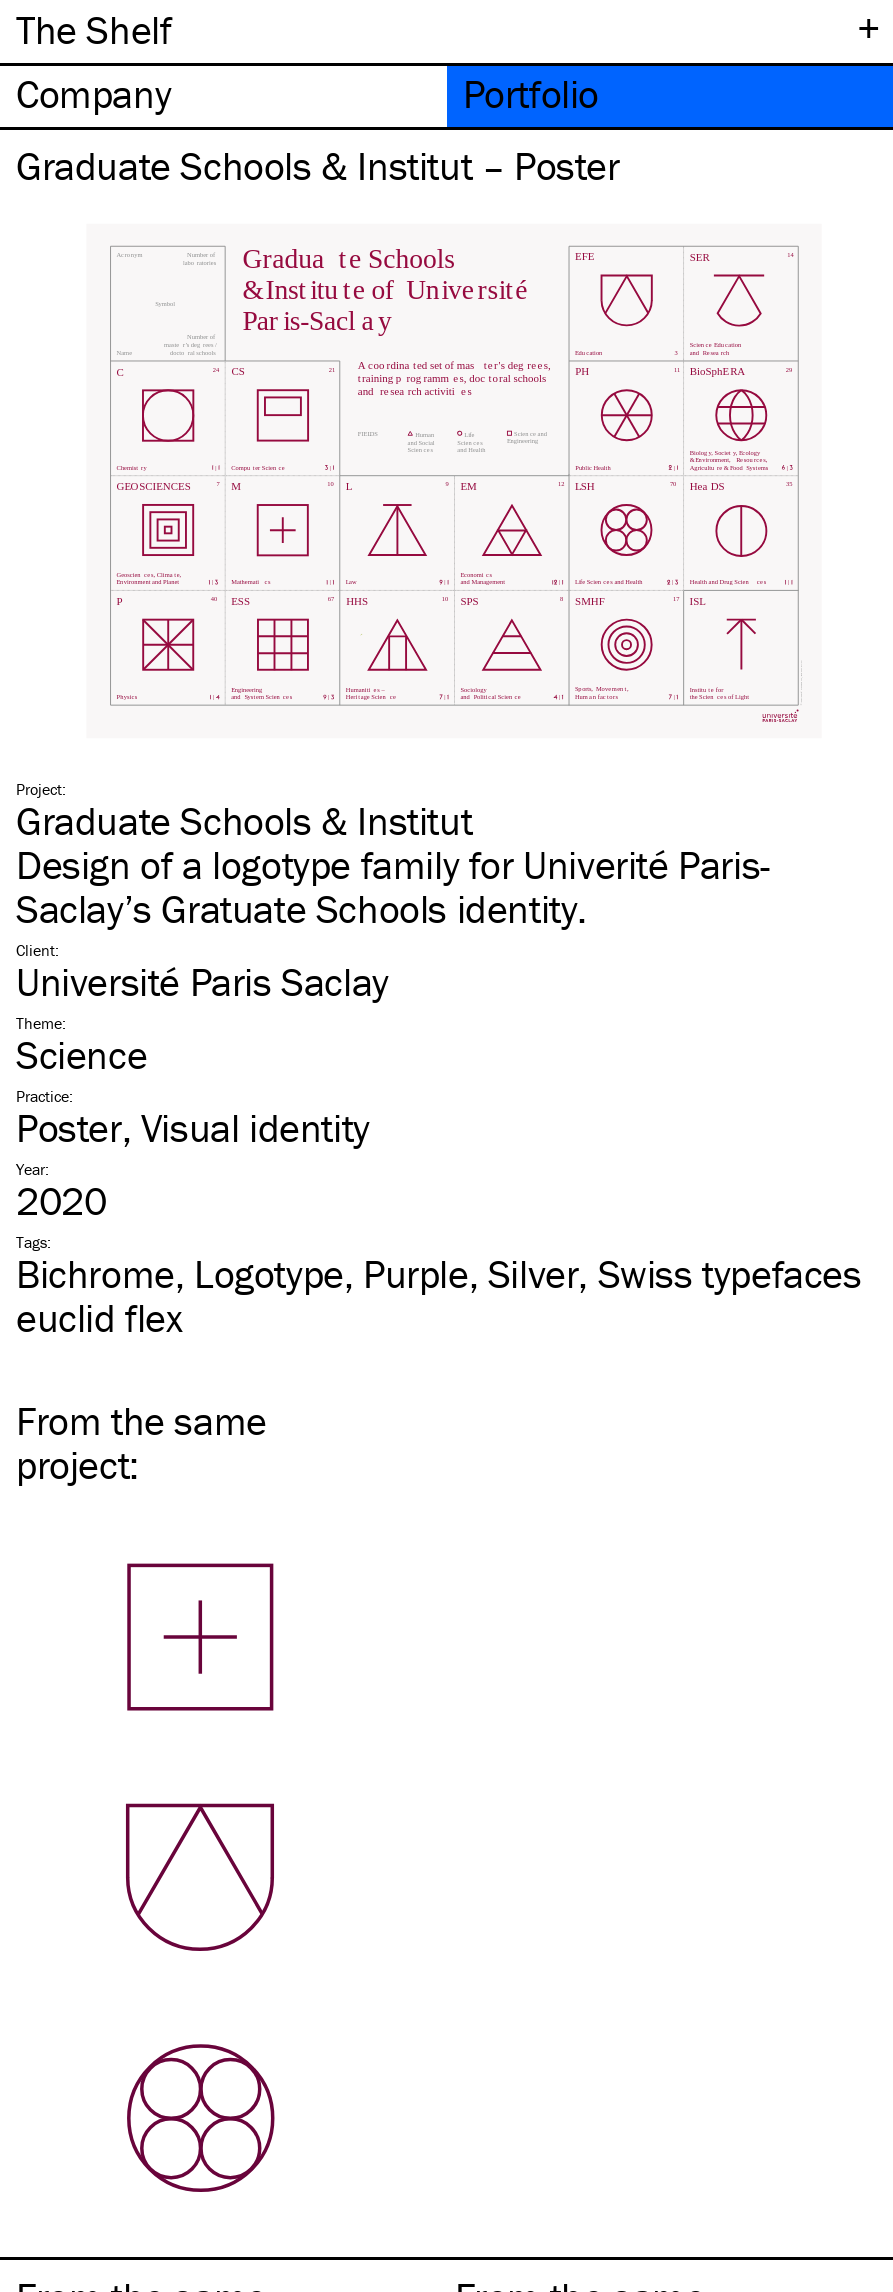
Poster (69, 1127)
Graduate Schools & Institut (244, 820)
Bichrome (95, 1273)
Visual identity (255, 1127)
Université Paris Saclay (202, 981)
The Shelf (93, 29)
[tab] (223, 96)
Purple (416, 1273)
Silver (533, 1273)
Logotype (269, 1273)
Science (81, 1054)
